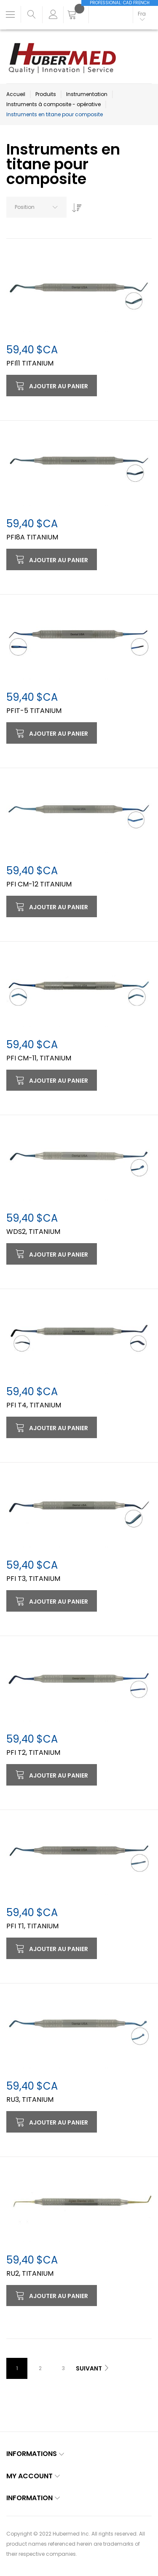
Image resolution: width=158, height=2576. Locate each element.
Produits (45, 94)
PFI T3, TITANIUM (33, 1578)
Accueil (15, 94)
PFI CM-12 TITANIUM (39, 884)
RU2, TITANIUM (30, 2273)
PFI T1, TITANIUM (32, 1926)
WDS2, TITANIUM (33, 1231)
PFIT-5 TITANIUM (34, 710)
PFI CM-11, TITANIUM (38, 1058)
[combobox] (36, 207)
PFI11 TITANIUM (30, 363)
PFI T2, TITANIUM (33, 1752)
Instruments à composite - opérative (53, 104)
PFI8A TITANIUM (32, 537)
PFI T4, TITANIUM (33, 1405)
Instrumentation (86, 94)
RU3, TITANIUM (30, 2099)
